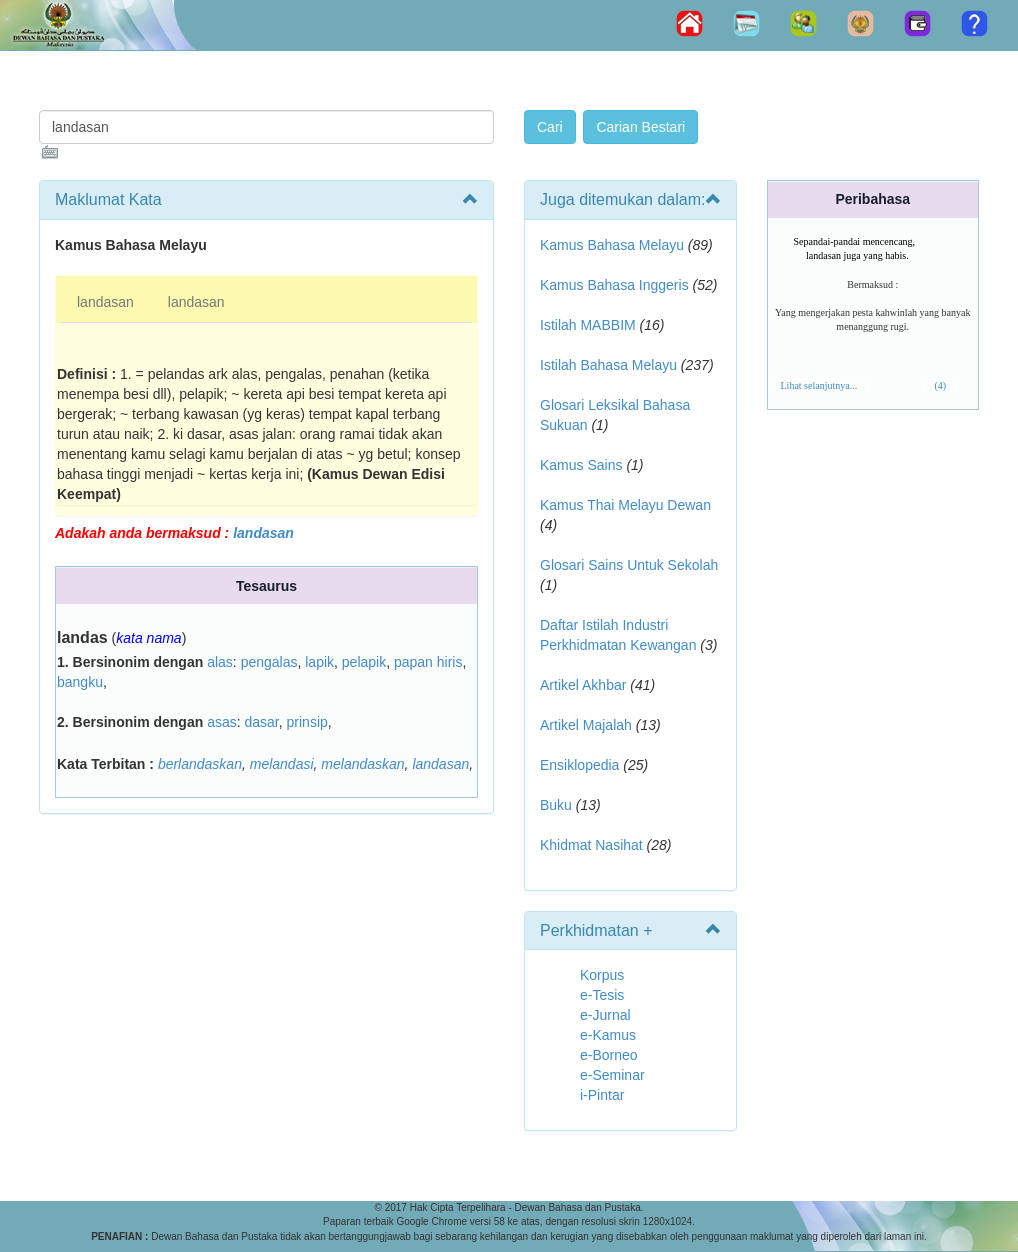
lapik (319, 662)
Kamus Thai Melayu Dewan (625, 505)
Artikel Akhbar (583, 685)
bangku (80, 682)
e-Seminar (612, 1075)
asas (222, 722)
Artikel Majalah (586, 725)
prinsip (307, 722)
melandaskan (362, 764)
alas (220, 662)
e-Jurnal (605, 1015)
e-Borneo (609, 1055)
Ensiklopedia (579, 765)
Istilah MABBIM (588, 325)
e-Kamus (608, 1035)
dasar (262, 722)
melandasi (282, 764)
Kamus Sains (581, 465)
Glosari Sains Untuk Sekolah (629, 565)
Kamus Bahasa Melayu (614, 245)
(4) (940, 385)
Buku (556, 805)
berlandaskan (200, 764)
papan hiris (428, 662)
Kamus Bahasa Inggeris (614, 285)
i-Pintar (602, 1095)
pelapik (364, 662)
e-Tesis (602, 995)
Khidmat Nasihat (591, 845)
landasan (105, 302)
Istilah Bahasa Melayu (608, 365)
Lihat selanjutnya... (819, 385)
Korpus (602, 975)
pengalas (269, 662)
